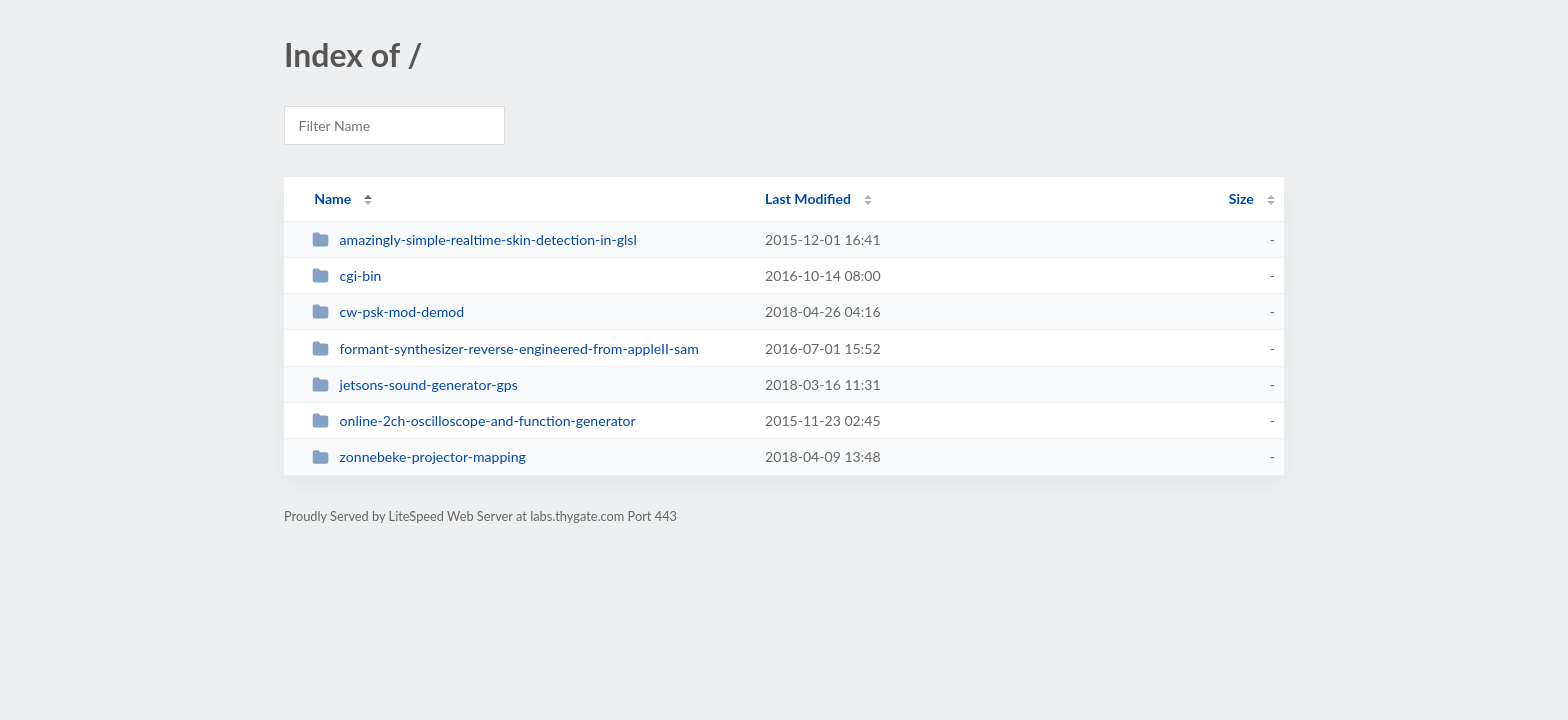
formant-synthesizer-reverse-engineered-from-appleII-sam (505, 348)
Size (1241, 198)
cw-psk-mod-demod (388, 311)
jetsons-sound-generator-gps (415, 384)
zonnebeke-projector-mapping (419, 456)
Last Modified (808, 198)
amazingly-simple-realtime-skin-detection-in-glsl (474, 239)
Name (332, 198)
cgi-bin (346, 275)
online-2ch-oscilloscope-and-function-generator (474, 420)
